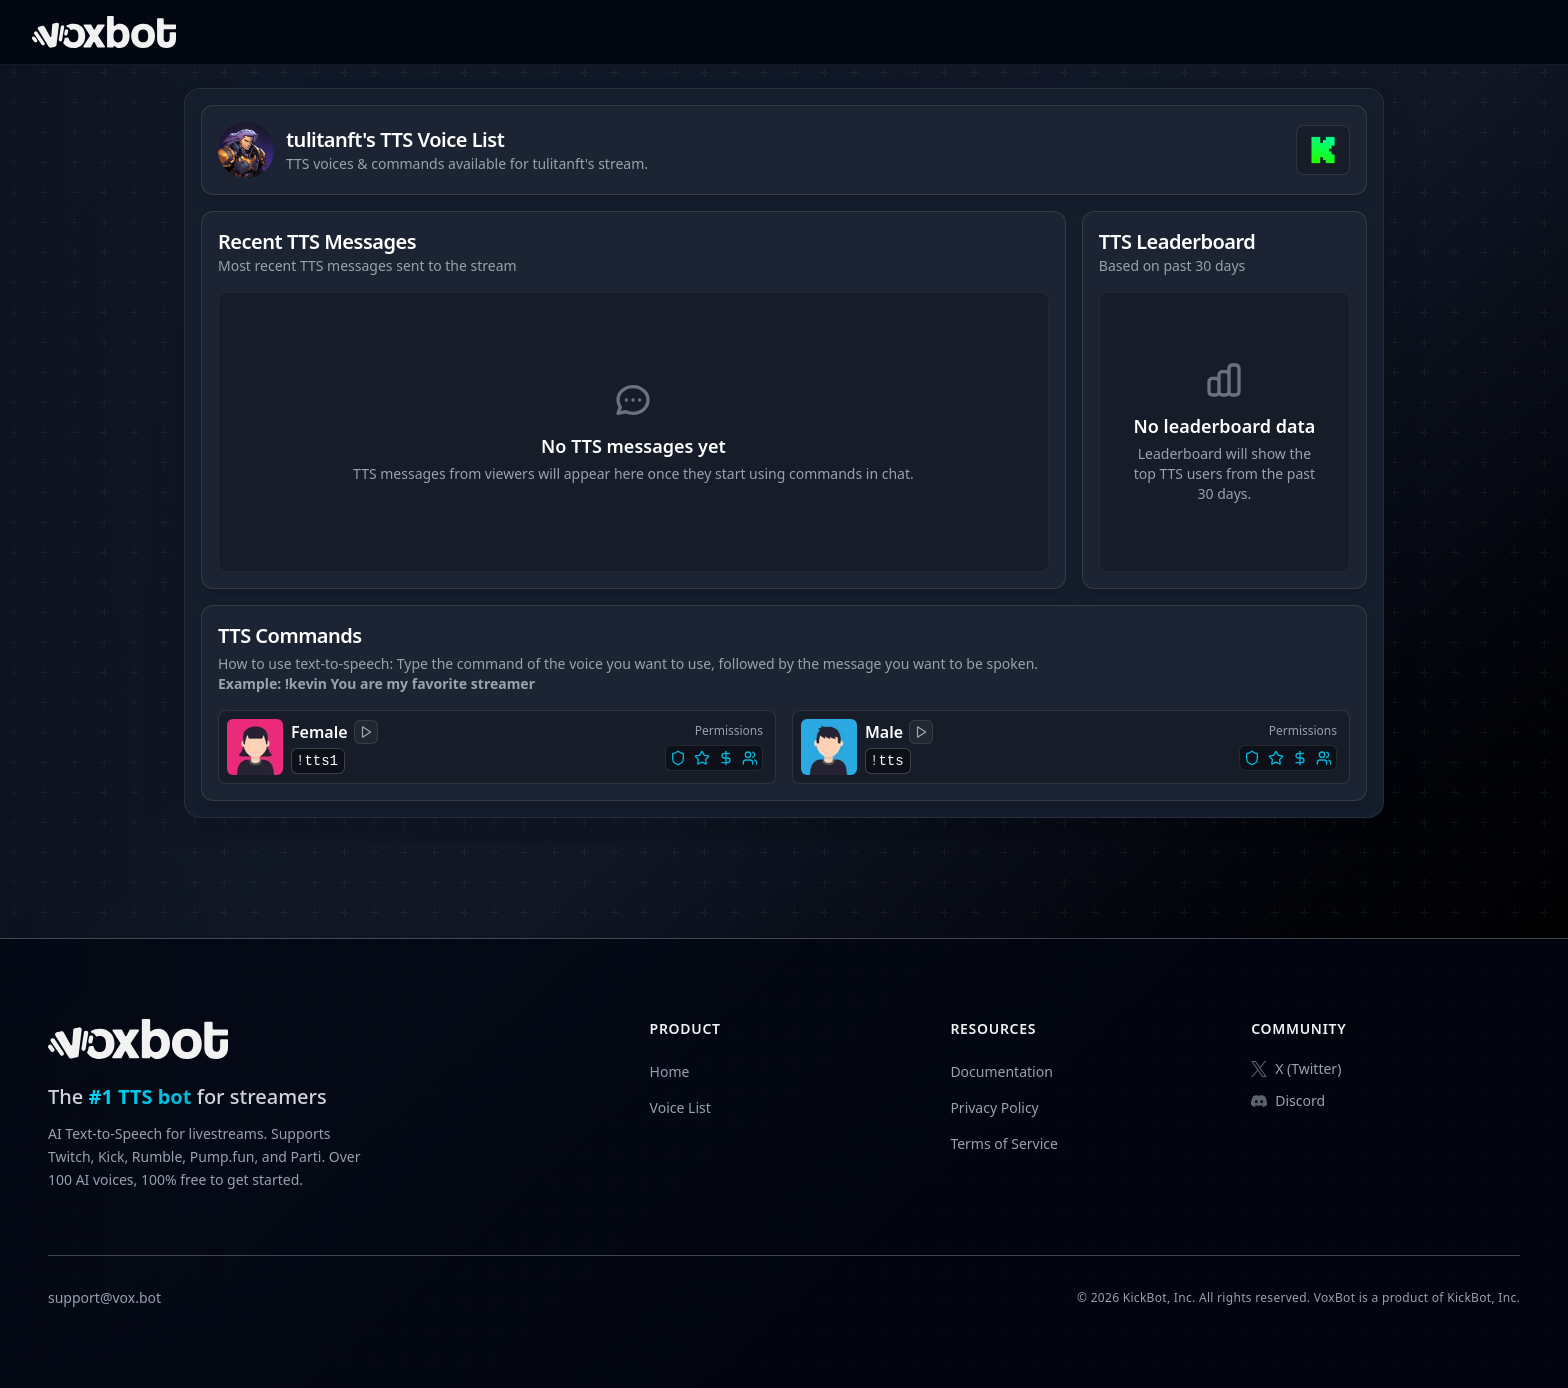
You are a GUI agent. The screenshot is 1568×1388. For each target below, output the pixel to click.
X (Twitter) (1296, 1068)
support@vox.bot (104, 1297)
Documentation (1001, 1071)
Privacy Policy (994, 1107)
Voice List (680, 1107)
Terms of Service (1004, 1143)
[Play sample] (366, 732)
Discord (1288, 1100)
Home (670, 1071)
